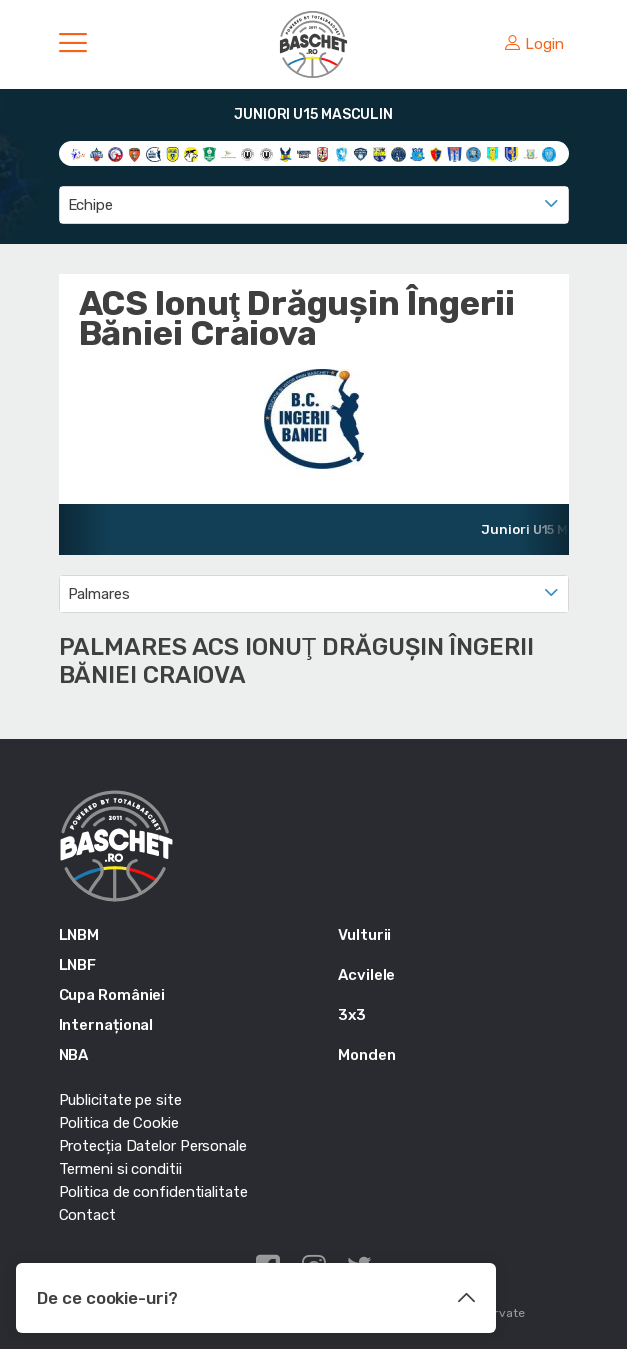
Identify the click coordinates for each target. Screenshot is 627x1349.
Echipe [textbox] (90, 205)
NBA (74, 1055)
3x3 (352, 1015)
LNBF (78, 965)
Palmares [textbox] (99, 594)
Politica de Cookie (119, 1123)
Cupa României (112, 995)
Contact (87, 1215)
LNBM (79, 935)
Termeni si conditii (120, 1169)
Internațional (106, 1025)
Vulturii (364, 935)
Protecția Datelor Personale (153, 1146)
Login (534, 44)
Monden (366, 1055)
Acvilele (366, 975)
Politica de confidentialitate (153, 1192)
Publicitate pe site (120, 1100)
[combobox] (314, 205)
